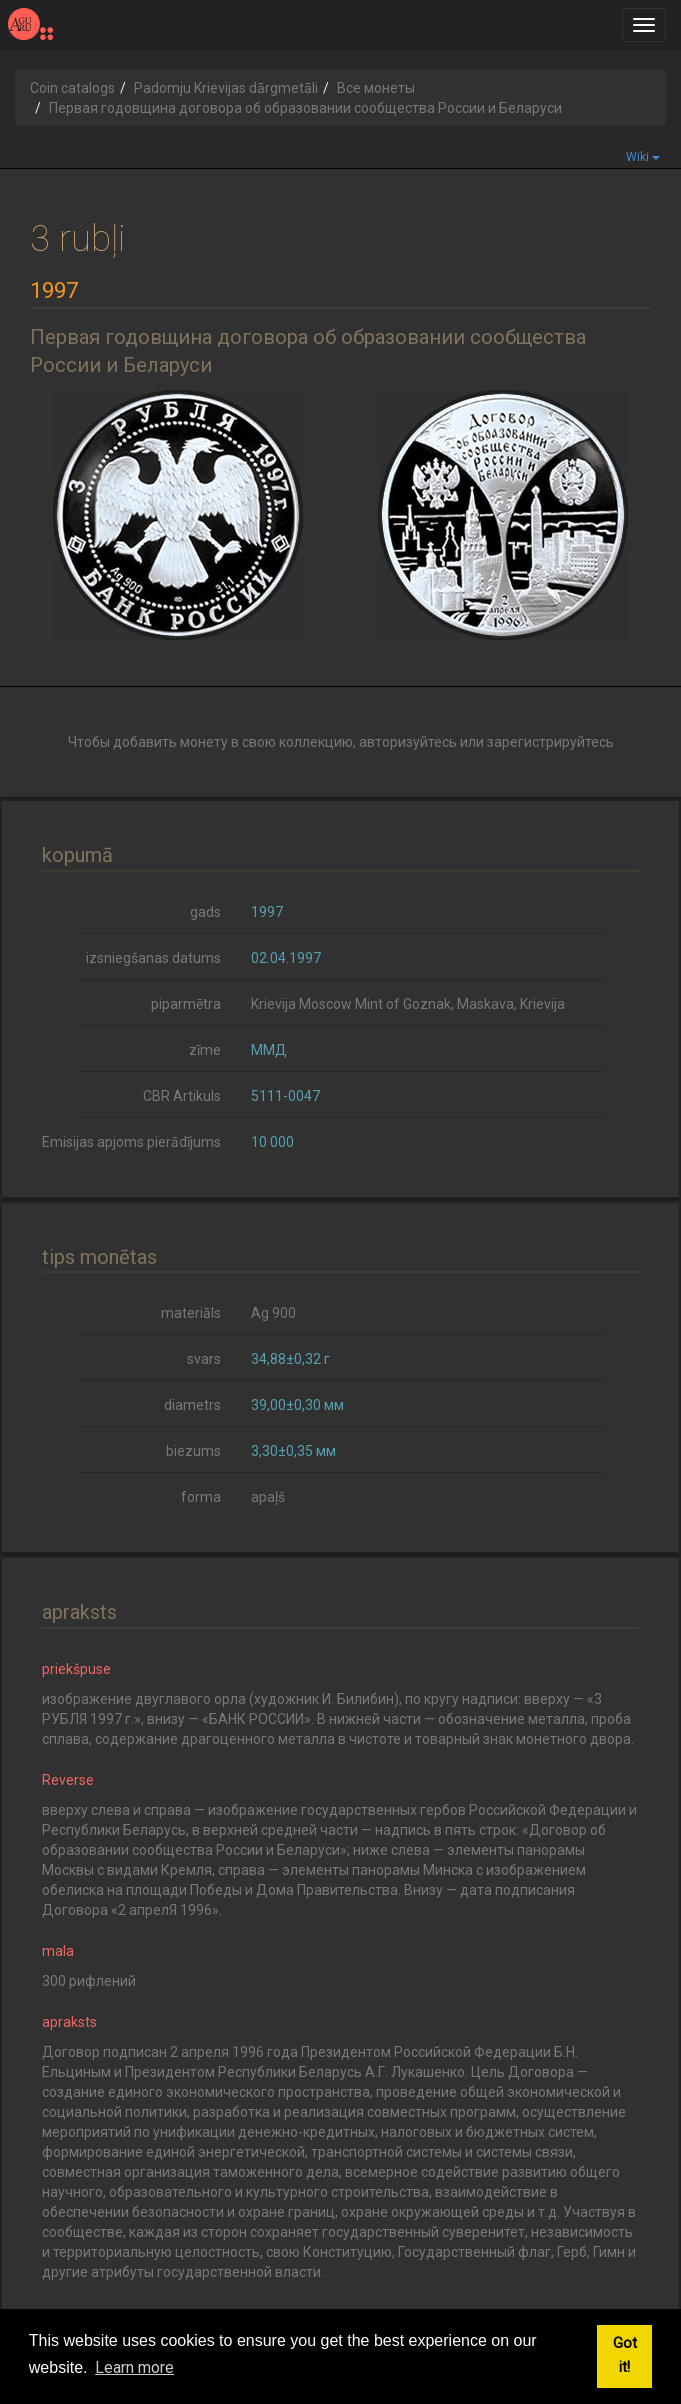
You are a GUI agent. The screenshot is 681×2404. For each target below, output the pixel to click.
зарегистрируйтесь (550, 742)
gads (205, 912)
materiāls (191, 1313)
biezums (193, 1451)
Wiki (643, 157)
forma (201, 1497)
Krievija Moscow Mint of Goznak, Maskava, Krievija (408, 1004)
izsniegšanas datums (153, 958)
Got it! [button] (625, 2355)
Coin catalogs (72, 88)
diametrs (192, 1405)
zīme (205, 1050)
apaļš (268, 1497)
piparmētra (186, 1004)
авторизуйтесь (408, 742)
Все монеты (376, 88)
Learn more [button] (134, 2367)
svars (204, 1359)
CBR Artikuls (182, 1096)
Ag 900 (273, 1313)
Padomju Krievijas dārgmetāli (226, 88)
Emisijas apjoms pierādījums (131, 1142)
